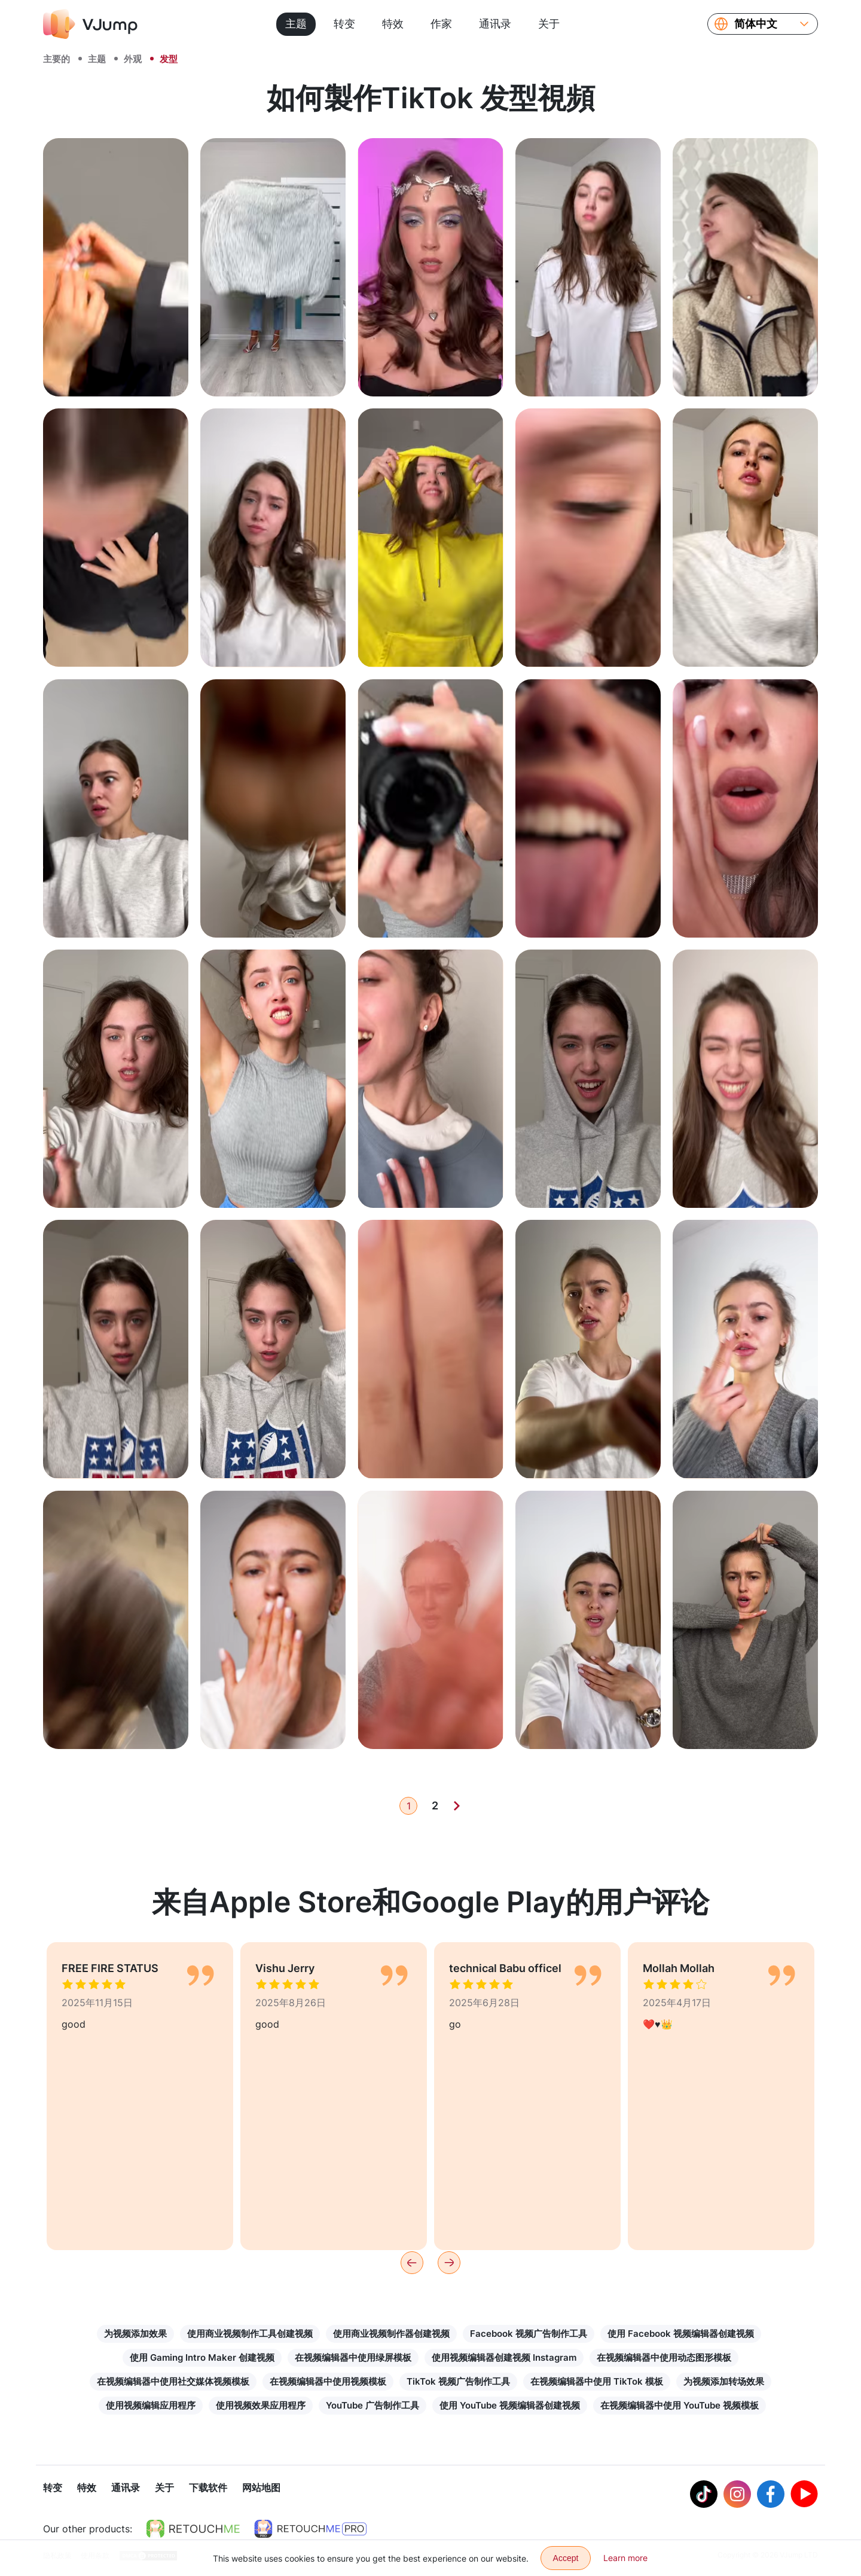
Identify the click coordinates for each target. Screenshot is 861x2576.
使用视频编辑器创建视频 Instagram (504, 2357)
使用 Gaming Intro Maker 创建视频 (202, 2357)
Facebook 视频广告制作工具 (528, 2333)
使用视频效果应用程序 (261, 2405)
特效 (393, 23)
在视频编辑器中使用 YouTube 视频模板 (679, 2405)
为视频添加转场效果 (723, 2381)
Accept (566, 2558)
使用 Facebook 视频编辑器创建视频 (680, 2333)
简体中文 (755, 24)
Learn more (625, 2558)
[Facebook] (770, 2495)
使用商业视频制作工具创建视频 (250, 2333)
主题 (296, 23)
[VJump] (90, 24)
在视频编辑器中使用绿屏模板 (353, 2357)
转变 (344, 23)
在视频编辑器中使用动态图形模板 (664, 2357)
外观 (133, 59)
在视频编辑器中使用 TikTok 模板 (596, 2381)
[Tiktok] (704, 2495)
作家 (441, 23)
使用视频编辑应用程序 (151, 2405)
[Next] (457, 1806)
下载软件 (208, 2489)
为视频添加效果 (135, 2333)
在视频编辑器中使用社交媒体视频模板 (173, 2381)
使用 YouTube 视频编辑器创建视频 (509, 2405)
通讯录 (495, 23)
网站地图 (261, 2489)
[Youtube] (804, 2495)
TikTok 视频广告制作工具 (458, 2381)
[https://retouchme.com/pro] (310, 2530)
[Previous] (412, 2262)
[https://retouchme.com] (193, 2530)
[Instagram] (737, 2495)
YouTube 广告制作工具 (372, 2405)
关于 (549, 23)
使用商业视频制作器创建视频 (391, 2333)
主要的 (56, 59)
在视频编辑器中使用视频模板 (328, 2381)
